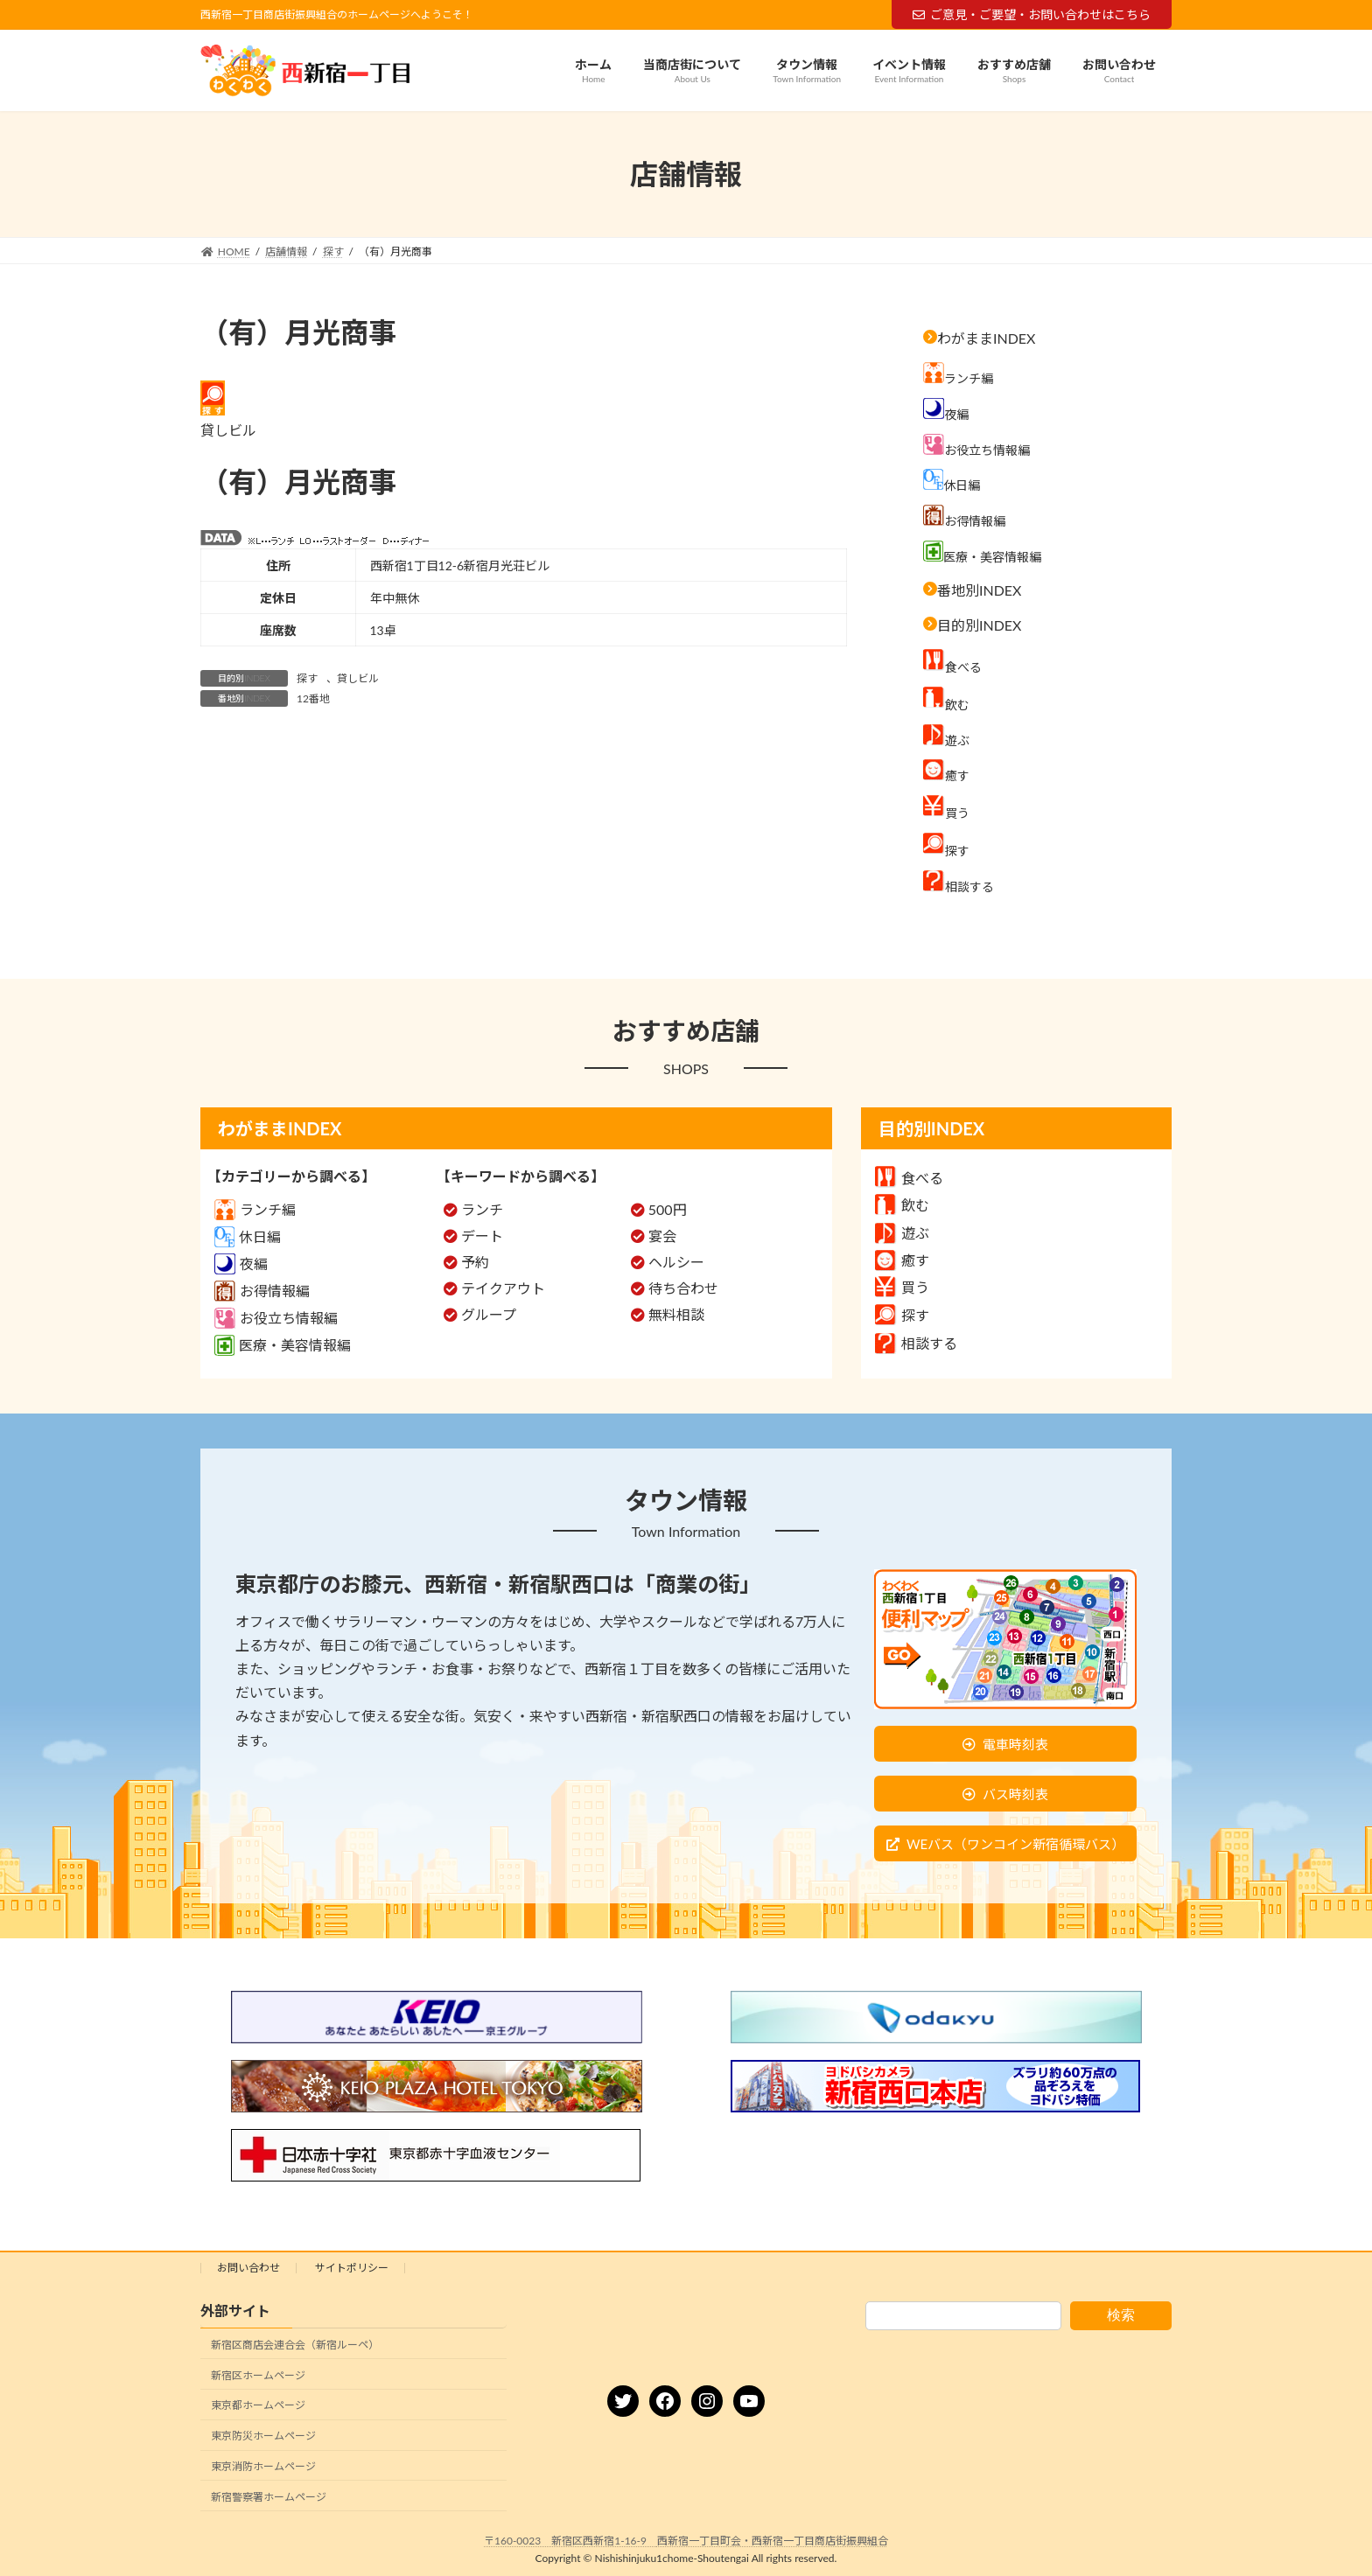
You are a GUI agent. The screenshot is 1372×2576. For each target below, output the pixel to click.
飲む (902, 1205)
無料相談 (676, 1314)
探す (307, 678)
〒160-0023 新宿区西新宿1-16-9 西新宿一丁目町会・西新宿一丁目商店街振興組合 (686, 2540)
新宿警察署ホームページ (268, 2496)
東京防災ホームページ (263, 2435)
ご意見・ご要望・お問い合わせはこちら (1032, 14)
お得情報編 (262, 1290)
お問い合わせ (248, 2267)
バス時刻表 (1015, 1794)
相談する (916, 1343)
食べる (909, 1177)
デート (482, 1235)
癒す (902, 1260)
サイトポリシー (351, 2267)
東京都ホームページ (258, 2405)
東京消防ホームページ (263, 2466)
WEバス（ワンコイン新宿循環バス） (1015, 1844)
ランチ (482, 1209)
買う (902, 1287)
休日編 (247, 1236)
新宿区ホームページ (258, 2375)
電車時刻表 (1015, 1744)
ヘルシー (676, 1261)
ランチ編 (255, 1209)
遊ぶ (902, 1233)
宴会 (662, 1235)
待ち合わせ (683, 1288)
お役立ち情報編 (276, 1317)
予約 (475, 1261)
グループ (488, 1314)
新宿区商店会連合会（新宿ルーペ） (295, 2344)
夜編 (241, 1263)
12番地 (313, 698)
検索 (1121, 2314)
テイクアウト (503, 1288)
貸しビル (358, 678)
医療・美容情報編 (282, 1345)
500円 (667, 1209)
